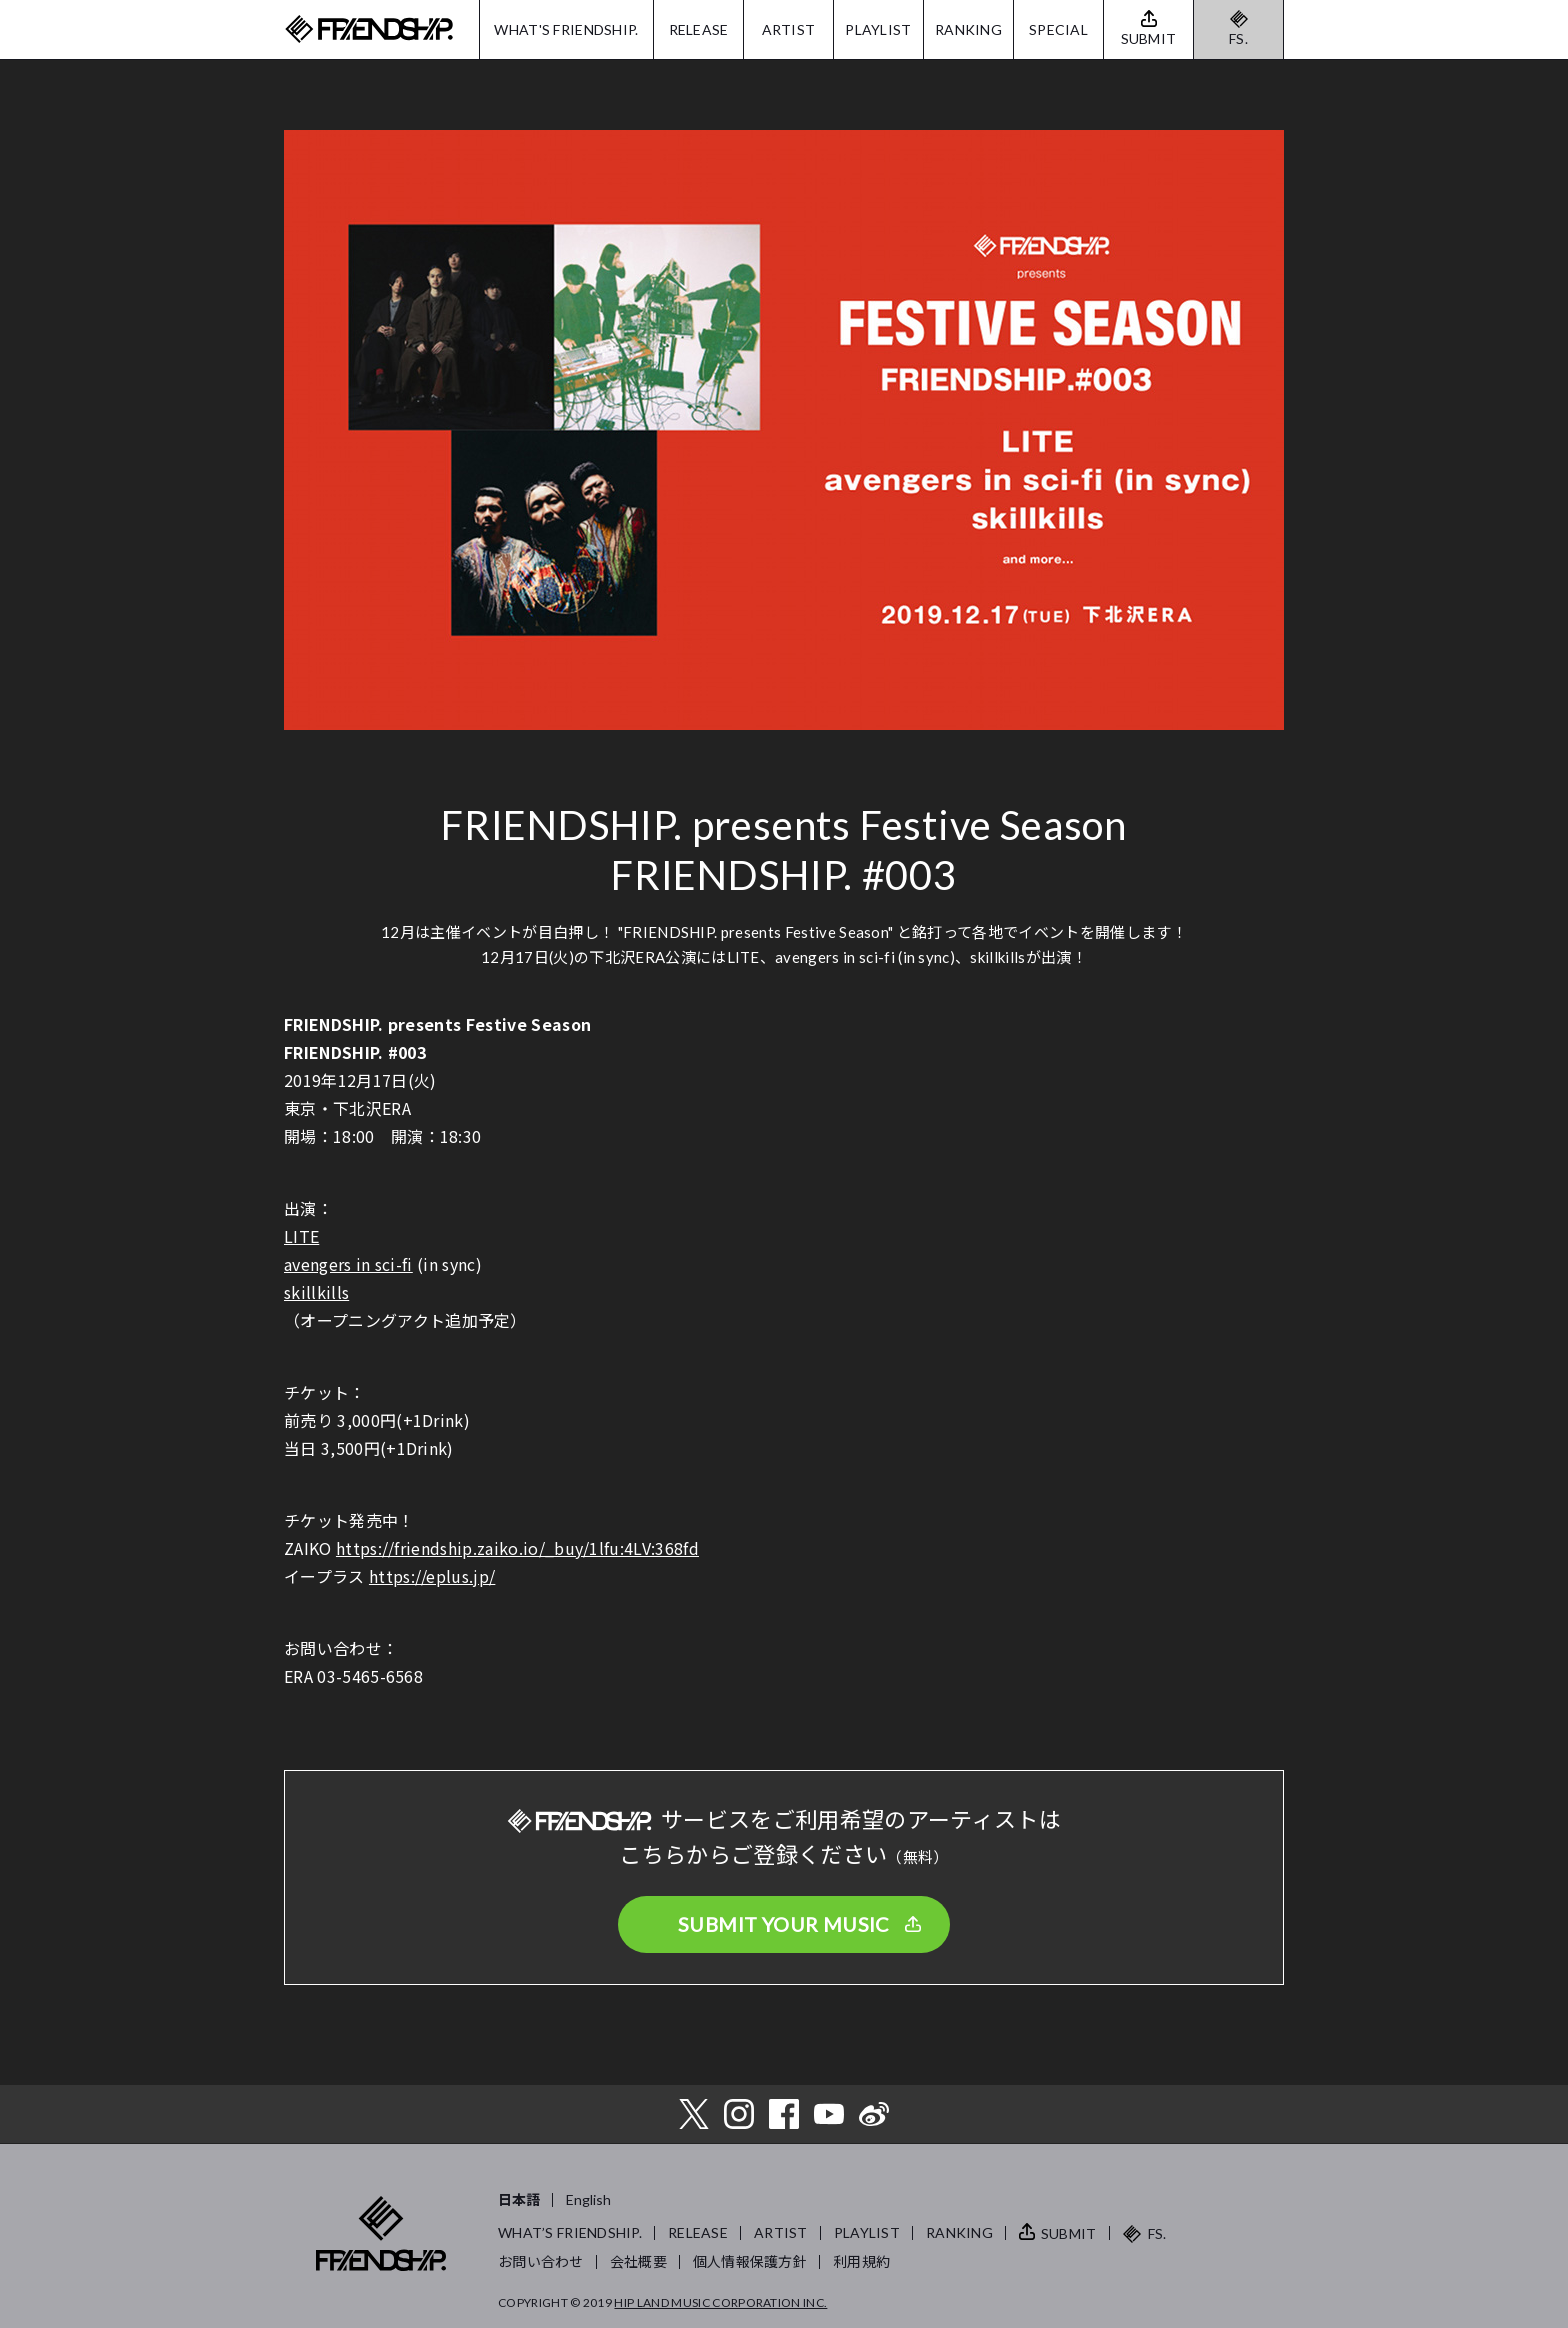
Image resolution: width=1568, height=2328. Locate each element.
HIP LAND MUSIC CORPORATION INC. (720, 2302)
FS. (1238, 38)
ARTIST (789, 29)
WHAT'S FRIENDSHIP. (566, 29)
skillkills (316, 1292)
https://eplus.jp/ (432, 1576)
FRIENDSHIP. (369, 29)
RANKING (968, 29)
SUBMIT (1069, 2233)
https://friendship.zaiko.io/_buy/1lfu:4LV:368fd (517, 1548)
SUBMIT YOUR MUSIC (784, 1924)
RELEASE (699, 29)
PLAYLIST (878, 29)
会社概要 (638, 2261)
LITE (301, 1236)
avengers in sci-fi (348, 1264)
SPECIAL (1058, 29)
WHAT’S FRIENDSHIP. (570, 2232)
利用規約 (861, 2261)
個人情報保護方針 (750, 2261)
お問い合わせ (541, 2261)
